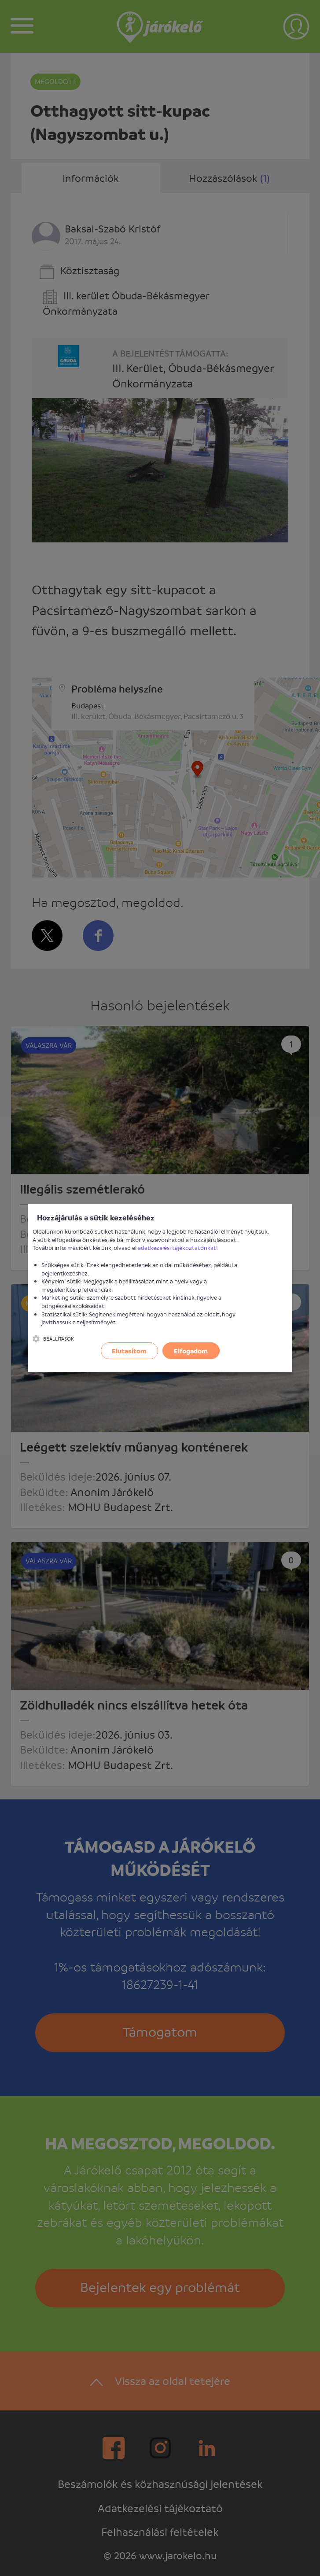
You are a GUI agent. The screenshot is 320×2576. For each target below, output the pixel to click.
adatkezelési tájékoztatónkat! (178, 1247)
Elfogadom (191, 1350)
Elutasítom (129, 1350)
